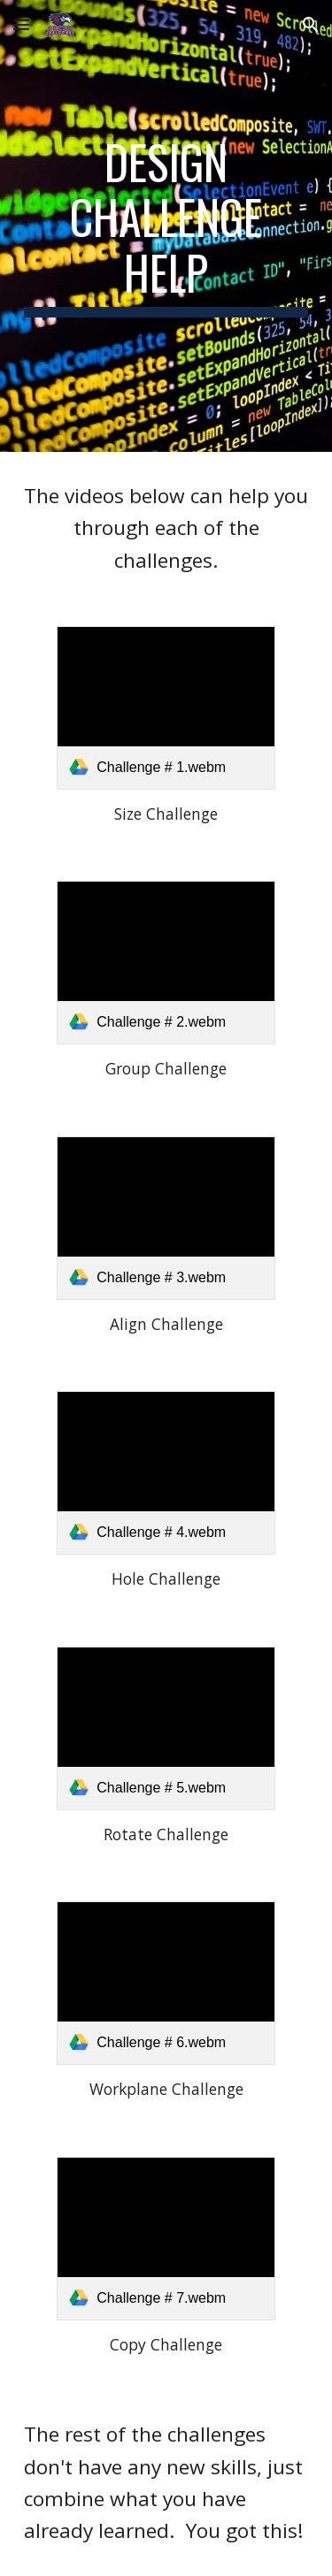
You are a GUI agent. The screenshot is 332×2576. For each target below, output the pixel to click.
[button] (21, 24)
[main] (166, 226)
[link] (165, 708)
